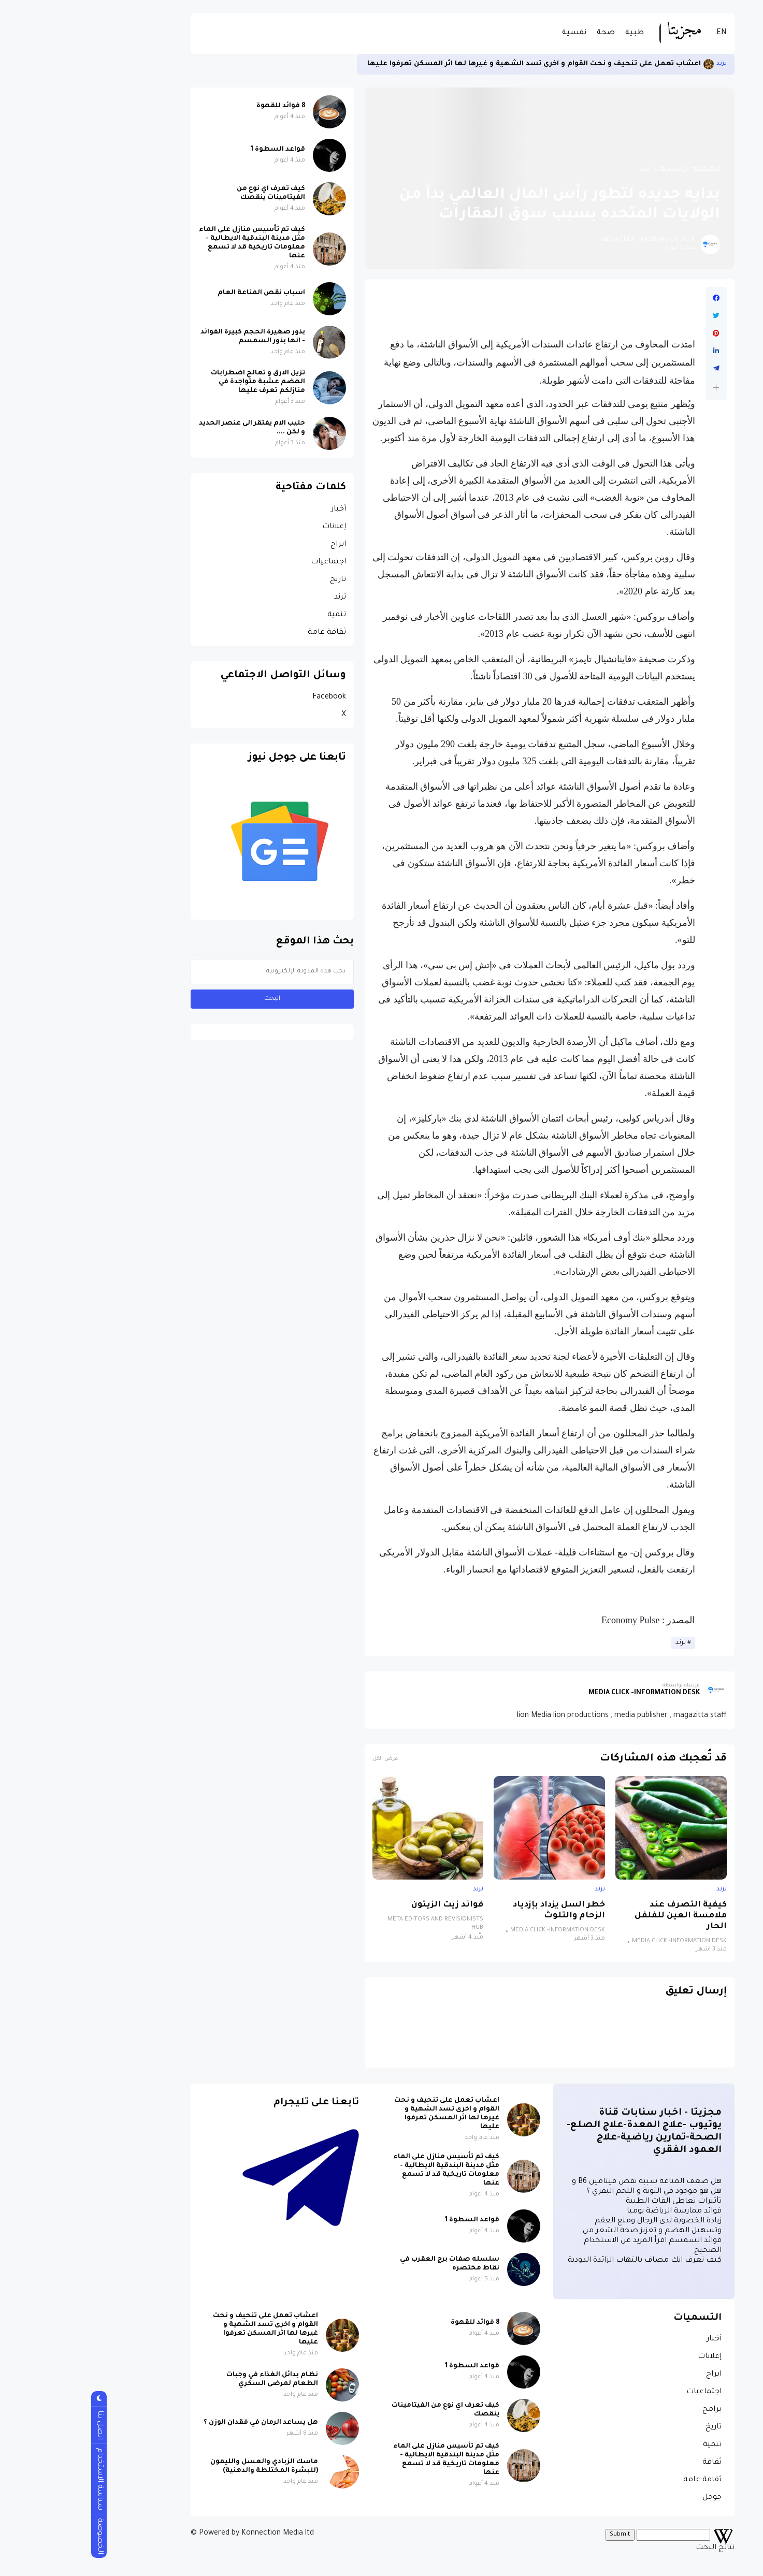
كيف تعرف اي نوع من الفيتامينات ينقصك (190, 193)
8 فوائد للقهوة (200, 106)
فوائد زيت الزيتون (366, 1905)
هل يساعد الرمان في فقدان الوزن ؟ (180, 2422)
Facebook (248, 697)
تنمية (256, 615)
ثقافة (631, 2462)
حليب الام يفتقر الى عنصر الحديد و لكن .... (171, 428)
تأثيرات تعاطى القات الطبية (593, 2201)
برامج (631, 2410)
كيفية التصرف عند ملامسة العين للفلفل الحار (600, 1916)
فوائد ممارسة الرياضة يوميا (593, 2211)
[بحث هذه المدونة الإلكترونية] (191, 971)
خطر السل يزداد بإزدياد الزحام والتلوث (478, 1910)
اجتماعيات (247, 562)
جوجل (631, 2498)
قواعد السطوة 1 (197, 149)
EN (641, 33)
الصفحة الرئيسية (609, 170)
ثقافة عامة (246, 633)
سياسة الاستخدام (19, 2479)
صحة (525, 33)
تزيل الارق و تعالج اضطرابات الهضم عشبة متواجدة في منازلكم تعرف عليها (177, 382)
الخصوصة (19, 2536)
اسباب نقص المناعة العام (180, 293)
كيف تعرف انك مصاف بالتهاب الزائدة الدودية (564, 2261)
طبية (553, 33)
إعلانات (253, 527)
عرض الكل (304, 1759)
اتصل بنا (19, 2425)
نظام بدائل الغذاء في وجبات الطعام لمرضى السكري (191, 2379)
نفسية (493, 33)
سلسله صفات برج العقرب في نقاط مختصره (369, 2264)
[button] (635, 387)
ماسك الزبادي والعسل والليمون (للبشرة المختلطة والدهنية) (183, 2466)
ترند (641, 64)
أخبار (257, 509)
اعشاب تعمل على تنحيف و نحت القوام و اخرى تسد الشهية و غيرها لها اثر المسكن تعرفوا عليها (453, 64)
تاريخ (257, 580)
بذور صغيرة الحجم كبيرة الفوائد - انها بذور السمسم (172, 337)
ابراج (257, 545)
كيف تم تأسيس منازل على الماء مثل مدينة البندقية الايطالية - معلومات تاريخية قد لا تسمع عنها (171, 243)
